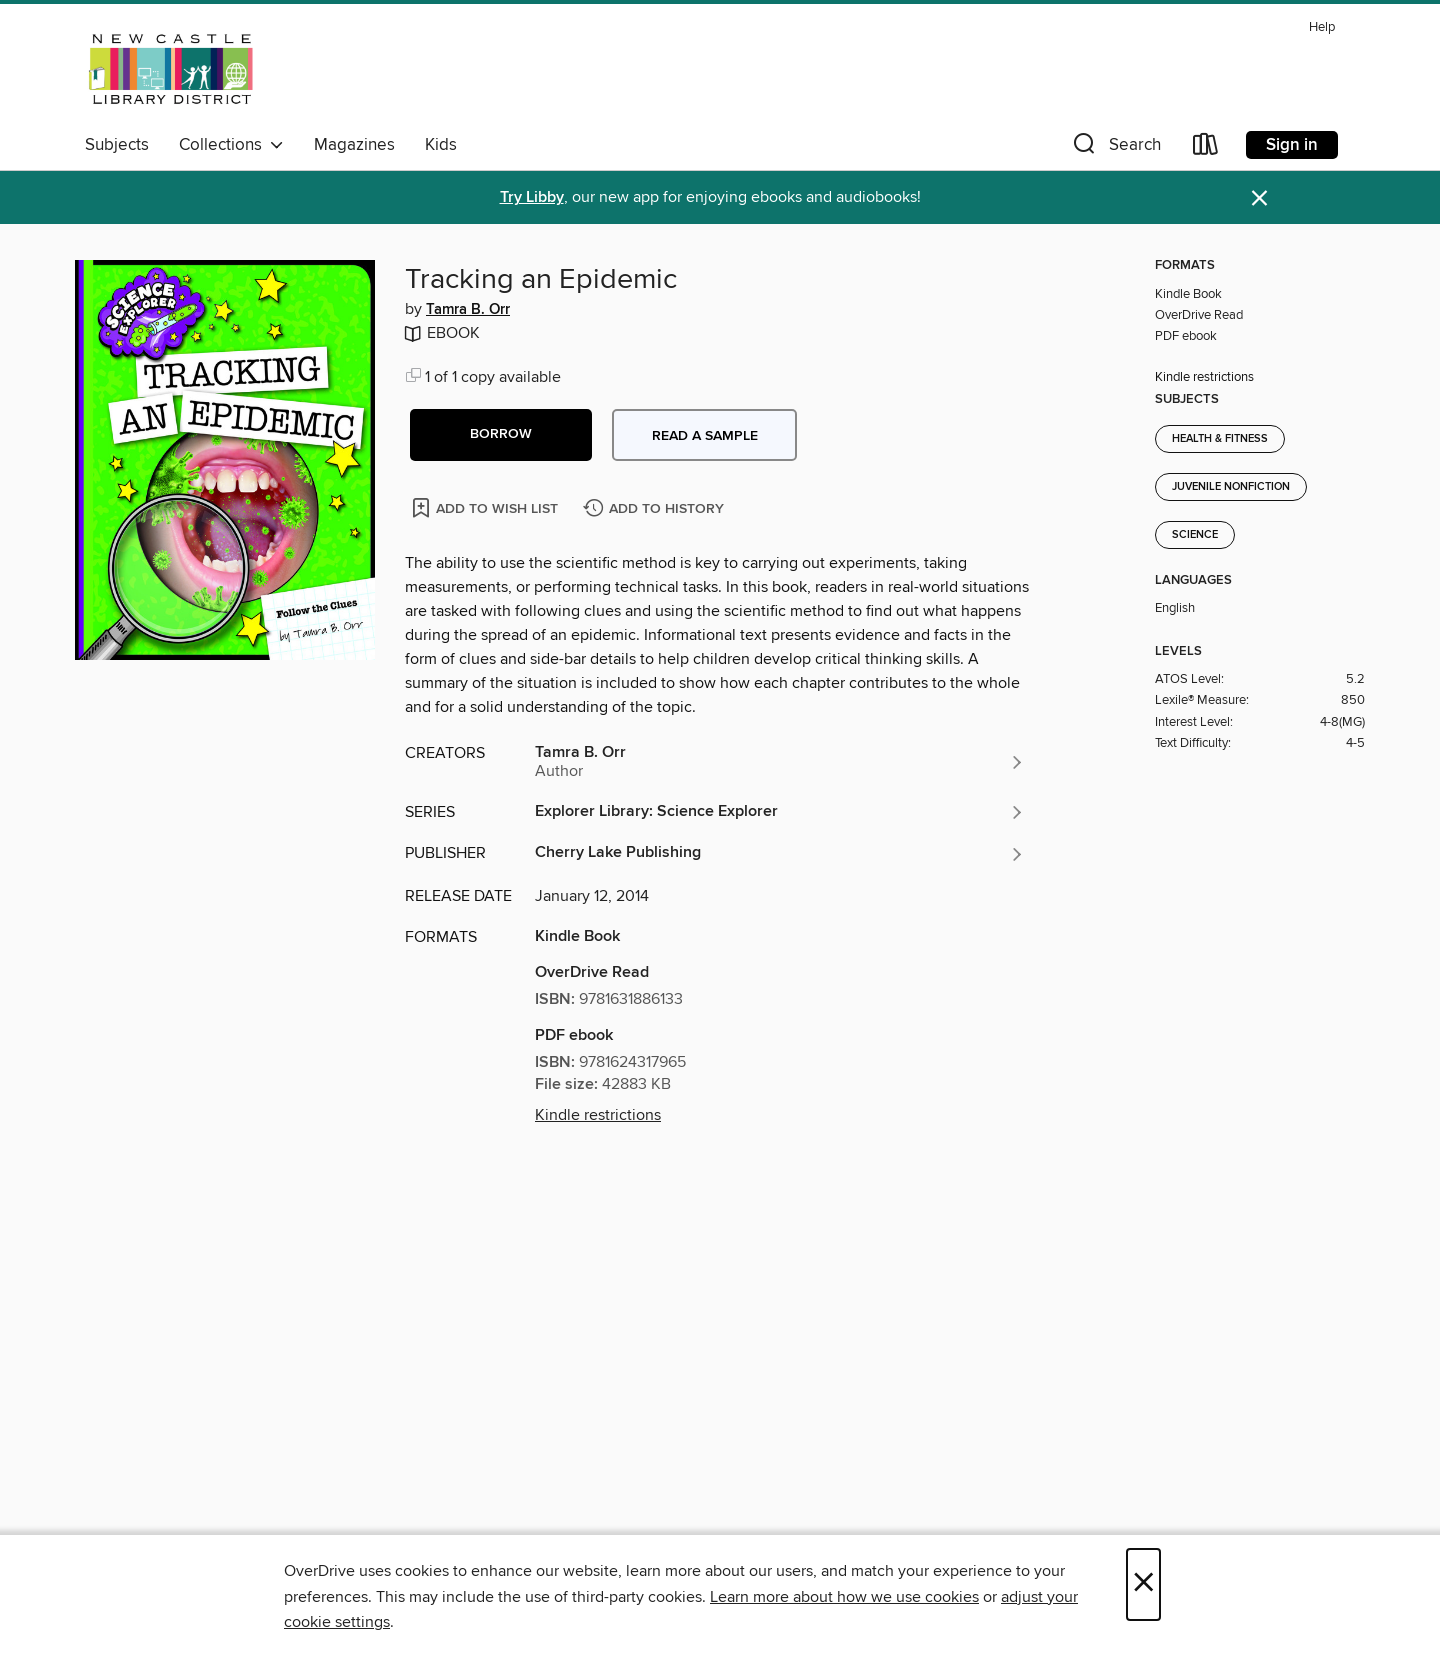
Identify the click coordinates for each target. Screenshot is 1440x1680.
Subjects (117, 145)
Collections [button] (231, 145)
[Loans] (1206, 148)
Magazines (354, 145)
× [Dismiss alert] (1259, 198)
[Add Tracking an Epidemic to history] (656, 509)
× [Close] (1143, 1584)
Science (1195, 535)
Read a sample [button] (705, 436)
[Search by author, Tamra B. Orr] (780, 762)
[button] (1115, 148)
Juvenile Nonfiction (1231, 487)
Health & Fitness (1220, 439)
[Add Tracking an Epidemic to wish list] (486, 507)
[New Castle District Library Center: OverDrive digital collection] (174, 69)
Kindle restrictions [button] (598, 1115)
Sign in (1292, 145)
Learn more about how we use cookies (844, 1597)
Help (1322, 27)
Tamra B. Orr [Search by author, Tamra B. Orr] (468, 310)
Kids (441, 145)
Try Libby (532, 197)
